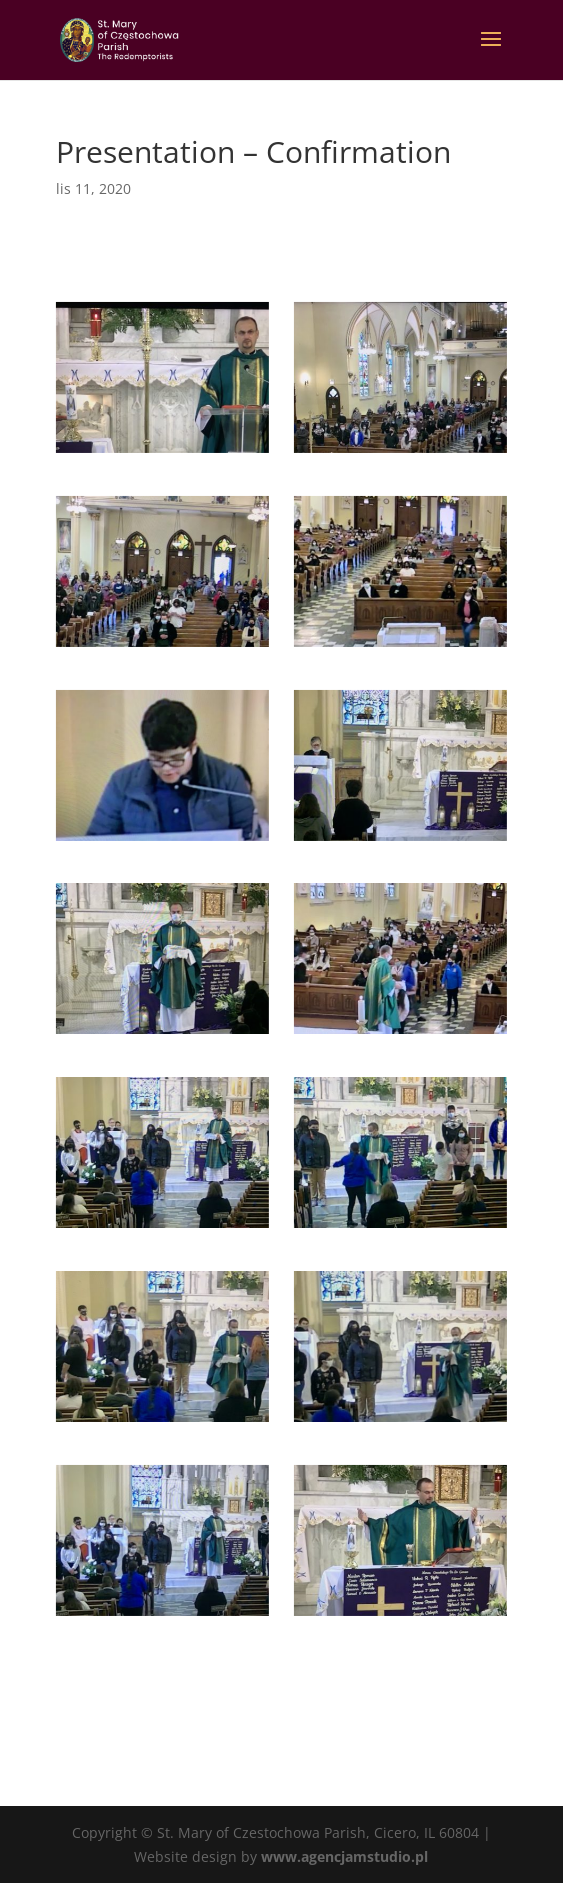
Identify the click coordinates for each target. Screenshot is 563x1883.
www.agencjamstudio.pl (344, 1856)
